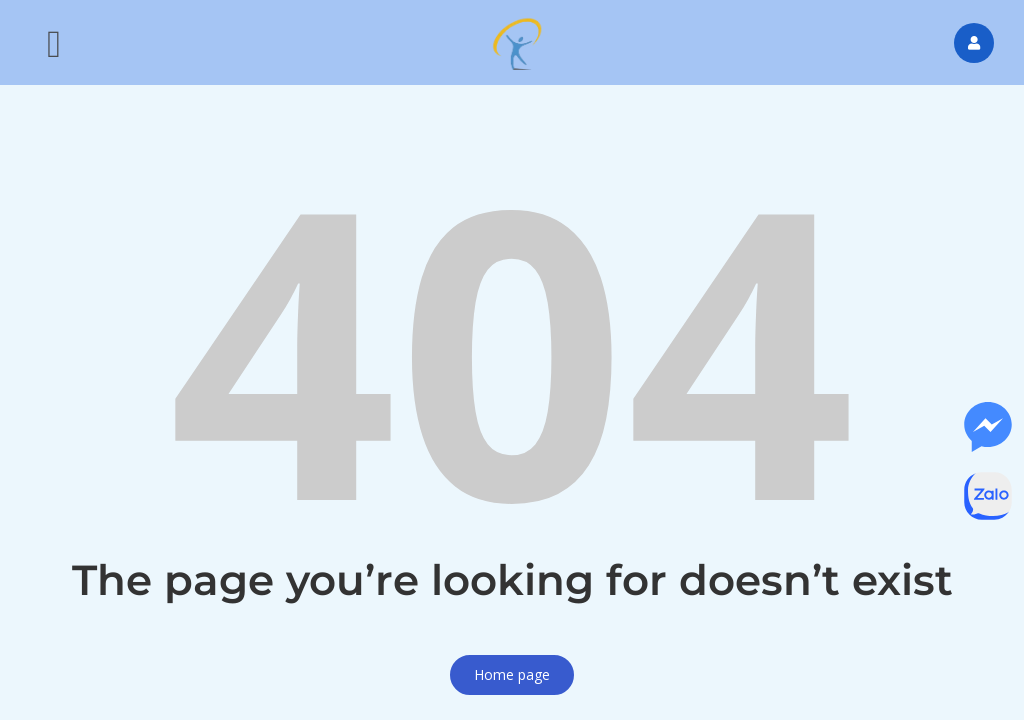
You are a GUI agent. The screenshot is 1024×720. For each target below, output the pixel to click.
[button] (54, 43)
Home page (512, 674)
